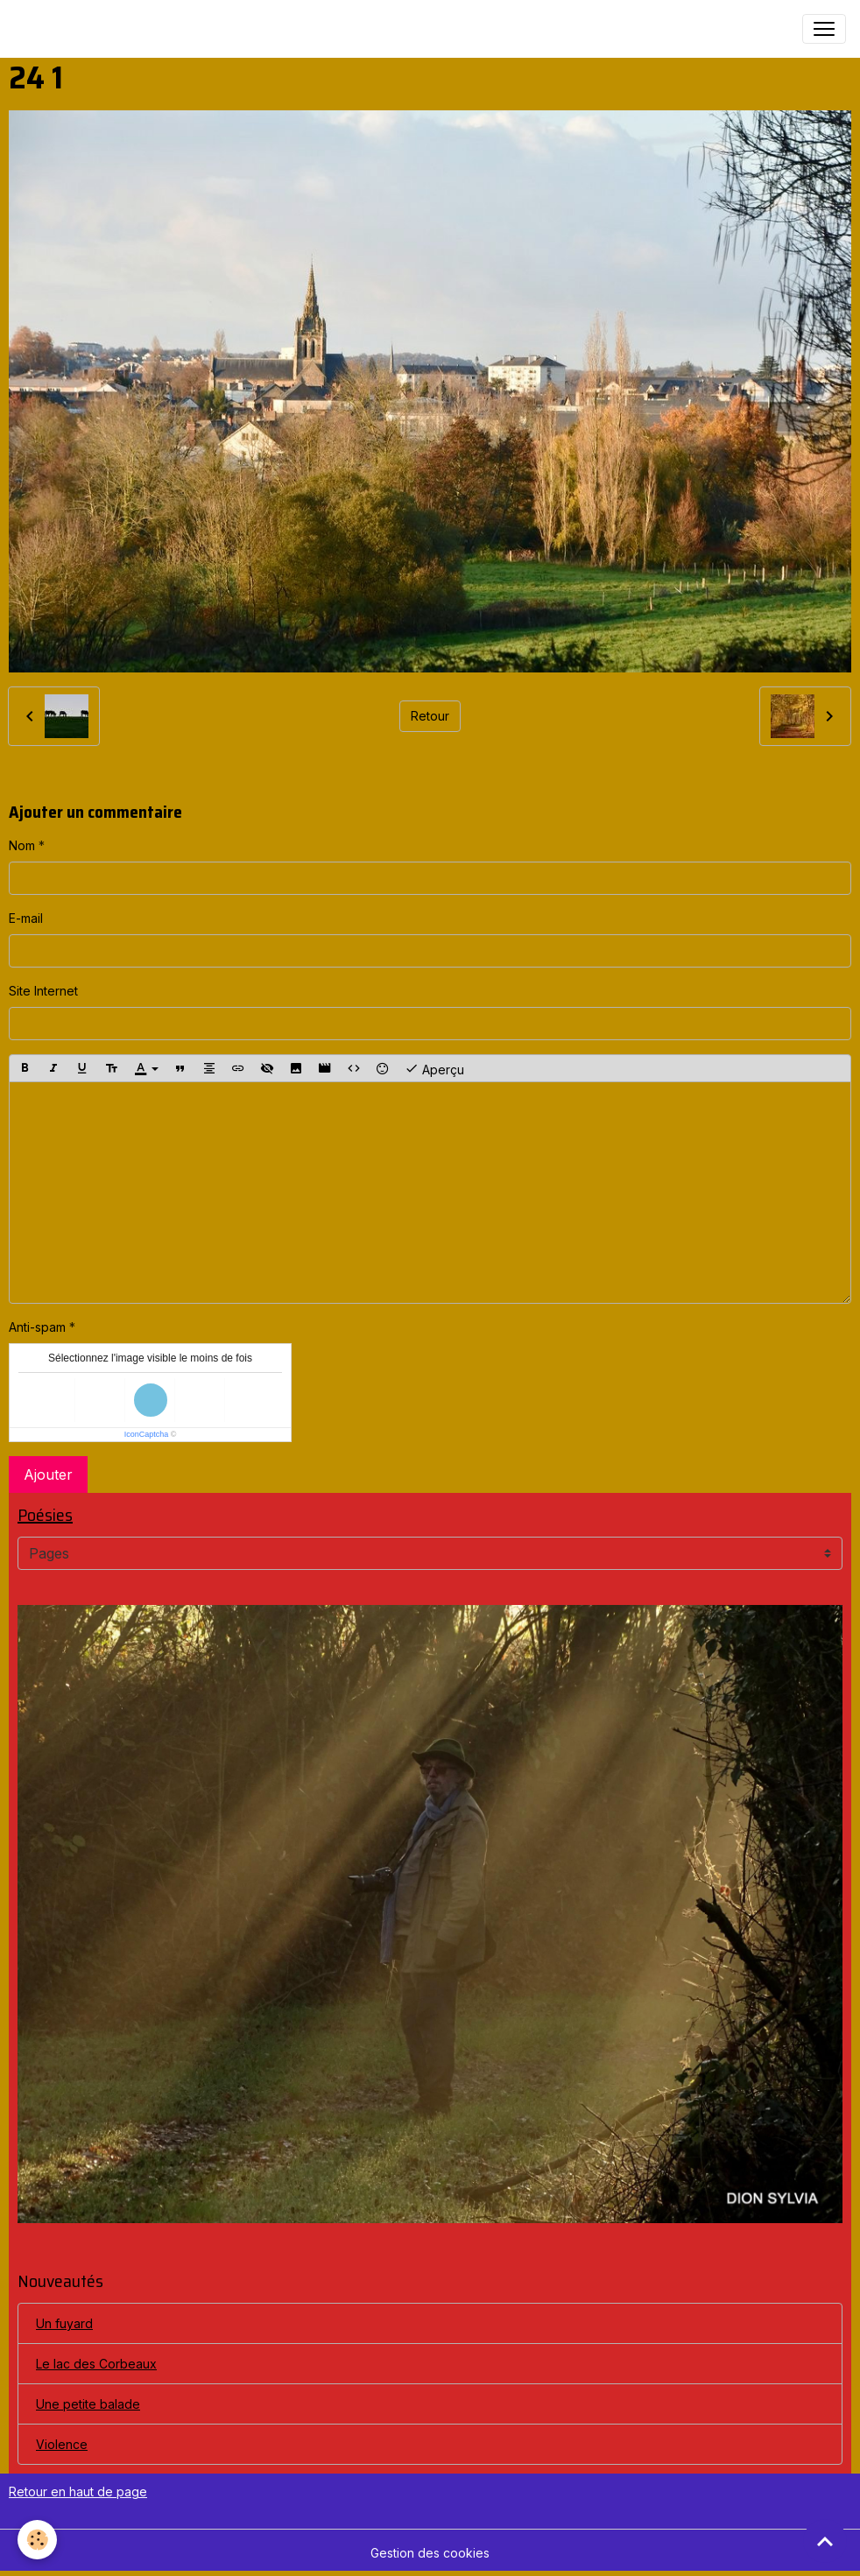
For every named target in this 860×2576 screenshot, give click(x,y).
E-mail (26, 918)
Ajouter (48, 1474)
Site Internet (43, 990)
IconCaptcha (146, 1434)
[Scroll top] (825, 2541)
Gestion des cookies (430, 2552)
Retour (430, 715)
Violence (62, 2444)
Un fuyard (64, 2323)
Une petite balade (88, 2404)
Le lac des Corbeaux (96, 2363)
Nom (22, 845)
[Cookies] (37, 2539)
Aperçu (434, 1068)
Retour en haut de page (78, 2491)
